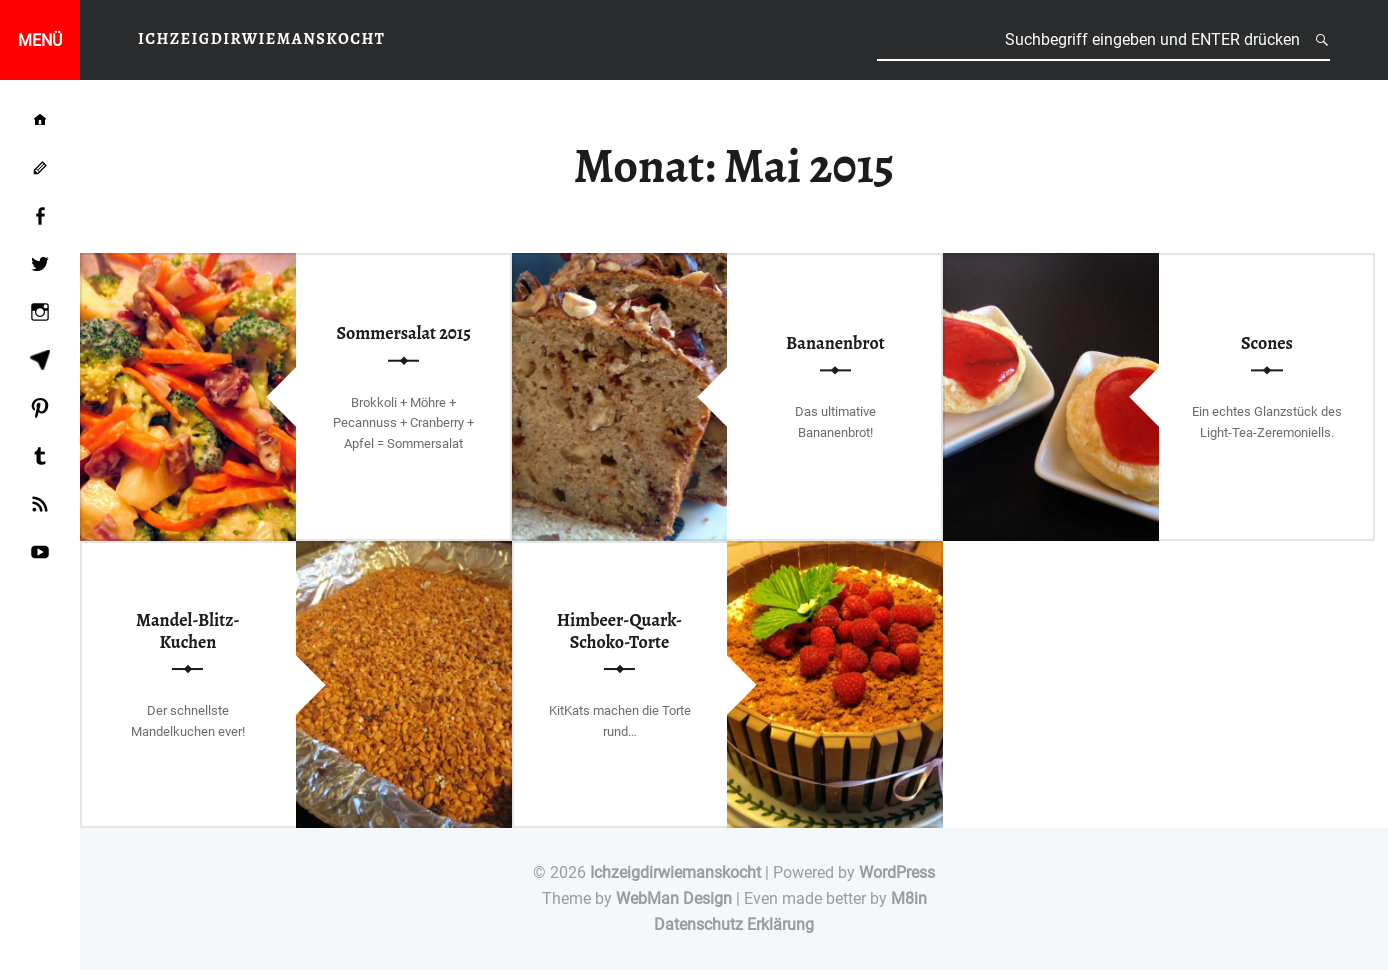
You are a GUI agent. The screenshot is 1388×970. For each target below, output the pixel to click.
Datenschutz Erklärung (734, 924)
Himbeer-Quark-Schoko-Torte (619, 631)
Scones (1267, 343)
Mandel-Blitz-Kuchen (188, 631)
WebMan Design (674, 898)
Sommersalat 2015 (404, 333)
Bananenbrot (835, 343)
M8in (909, 898)
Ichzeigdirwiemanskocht (675, 872)
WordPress (897, 872)
